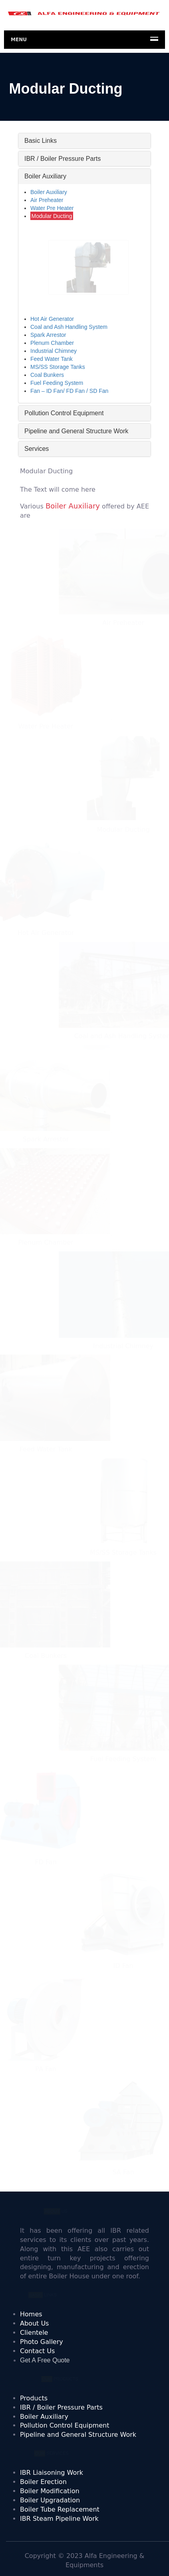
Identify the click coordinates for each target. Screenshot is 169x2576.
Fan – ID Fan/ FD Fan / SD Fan (69, 391)
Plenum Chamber (52, 343)
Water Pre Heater (52, 208)
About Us (34, 2323)
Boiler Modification (50, 2491)
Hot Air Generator (52, 319)
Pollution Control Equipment (63, 413)
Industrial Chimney (53, 351)
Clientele (34, 2332)
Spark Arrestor (48, 335)
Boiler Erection (43, 2482)
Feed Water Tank (51, 359)
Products (34, 2398)
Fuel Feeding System (56, 383)
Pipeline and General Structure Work (76, 431)
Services (36, 448)
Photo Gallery (41, 2342)
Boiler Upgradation (50, 2500)
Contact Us (37, 2351)
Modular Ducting (52, 216)
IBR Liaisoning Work (51, 2472)
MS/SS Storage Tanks (57, 367)
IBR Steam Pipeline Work (59, 2518)
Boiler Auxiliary (45, 176)
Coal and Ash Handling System (68, 327)
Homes (31, 2314)
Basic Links (40, 140)
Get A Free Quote (45, 2360)
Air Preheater (46, 200)
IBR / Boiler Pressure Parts (62, 158)
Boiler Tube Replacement (59, 2509)
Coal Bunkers (47, 375)
